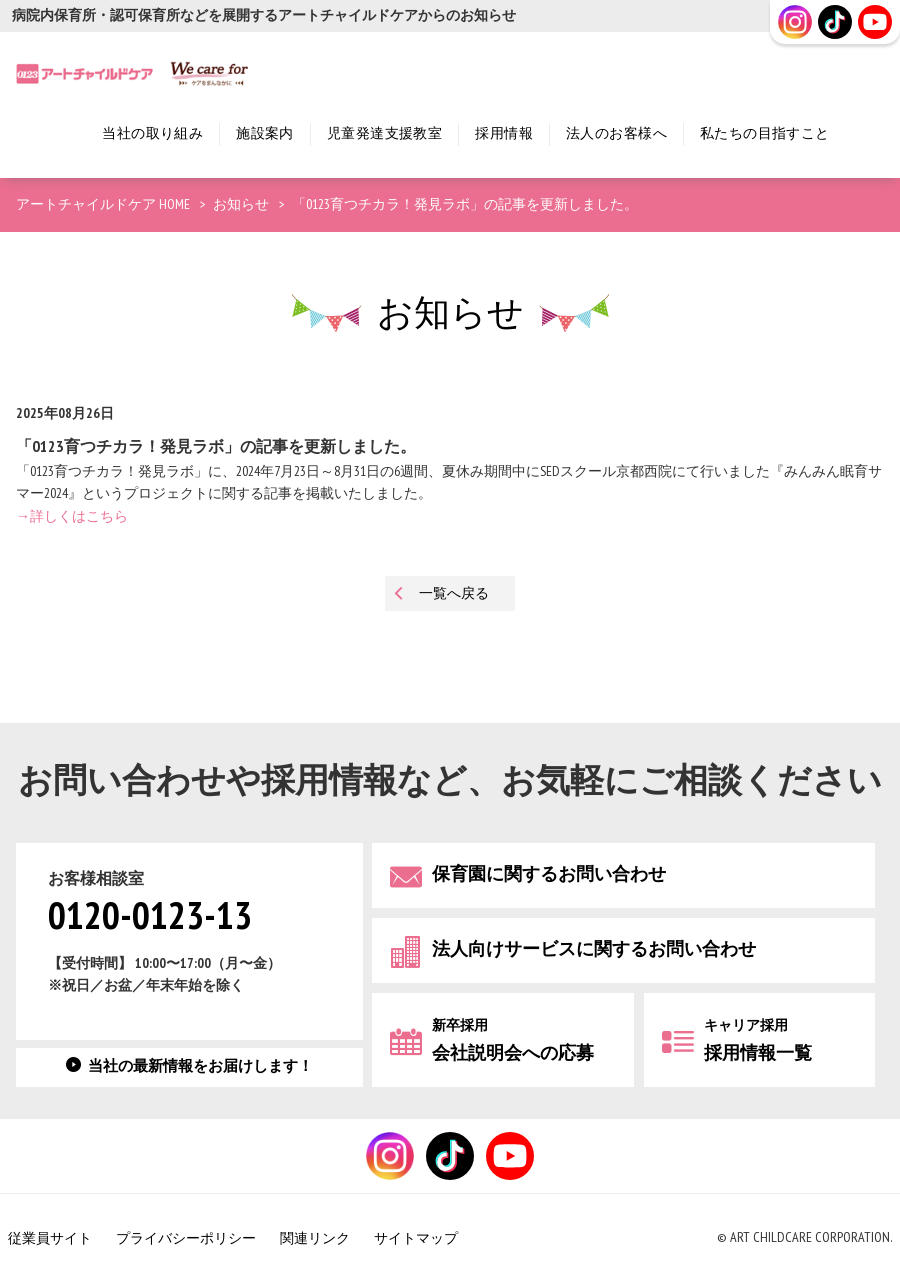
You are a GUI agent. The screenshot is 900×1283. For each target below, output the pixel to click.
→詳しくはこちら (72, 516)
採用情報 (504, 133)
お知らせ (241, 204)
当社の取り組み (152, 133)
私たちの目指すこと (765, 133)
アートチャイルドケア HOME (103, 204)
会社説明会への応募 (513, 1040)
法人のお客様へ (616, 133)
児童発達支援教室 (384, 133)
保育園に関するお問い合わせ (549, 874)
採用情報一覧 (758, 1040)
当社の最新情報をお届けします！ (200, 1066)
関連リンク (315, 1238)
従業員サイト (50, 1238)
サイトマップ (416, 1238)
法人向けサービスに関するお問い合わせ (594, 949)
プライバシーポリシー (186, 1238)
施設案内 (265, 133)
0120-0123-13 (150, 917)
